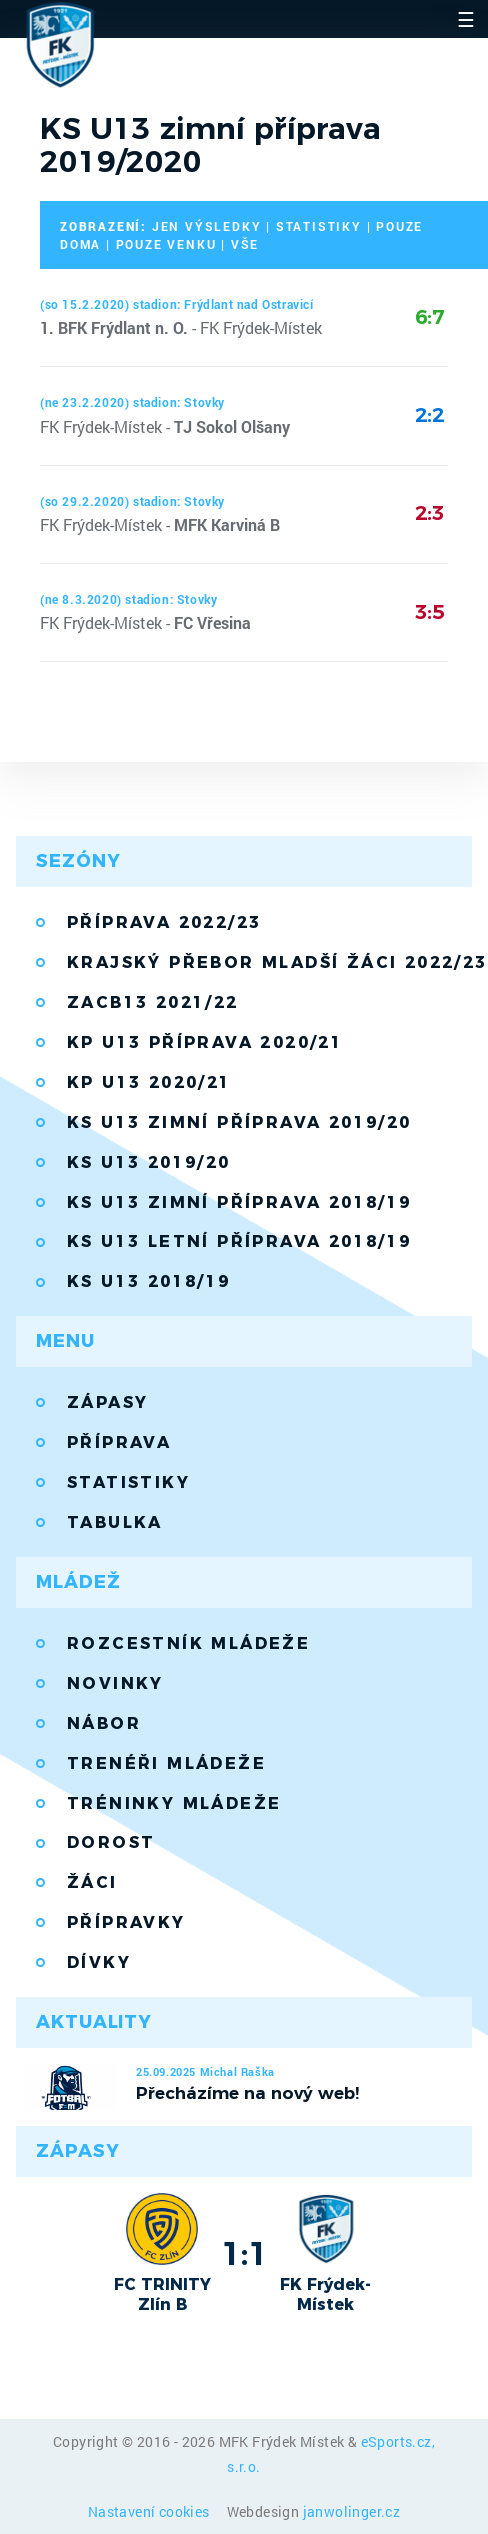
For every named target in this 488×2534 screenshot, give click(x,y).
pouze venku (166, 244)
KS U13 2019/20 (149, 1162)
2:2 (429, 415)
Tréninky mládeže (174, 1803)
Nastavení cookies (150, 2511)
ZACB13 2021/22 (153, 1002)
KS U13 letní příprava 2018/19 (239, 1241)
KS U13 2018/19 (149, 1281)
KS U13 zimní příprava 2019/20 (239, 1122)
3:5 (429, 612)
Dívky (99, 1962)
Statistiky (128, 1482)
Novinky (115, 1683)
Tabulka (115, 1522)
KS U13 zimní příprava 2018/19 (239, 1202)
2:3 (429, 513)
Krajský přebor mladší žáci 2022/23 (269, 962)
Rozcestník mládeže (188, 1643)
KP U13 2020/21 (149, 1082)
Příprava (119, 1442)
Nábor (104, 1723)
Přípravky (126, 1922)
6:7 (429, 317)
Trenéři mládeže (166, 1763)
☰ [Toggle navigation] (466, 19)
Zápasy (107, 1402)
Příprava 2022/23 (164, 922)
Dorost (111, 1842)
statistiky (319, 226)
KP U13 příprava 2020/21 (205, 1042)
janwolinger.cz (352, 2511)
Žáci (92, 1882)
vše (245, 244)
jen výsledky (207, 226)
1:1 (244, 2253)
